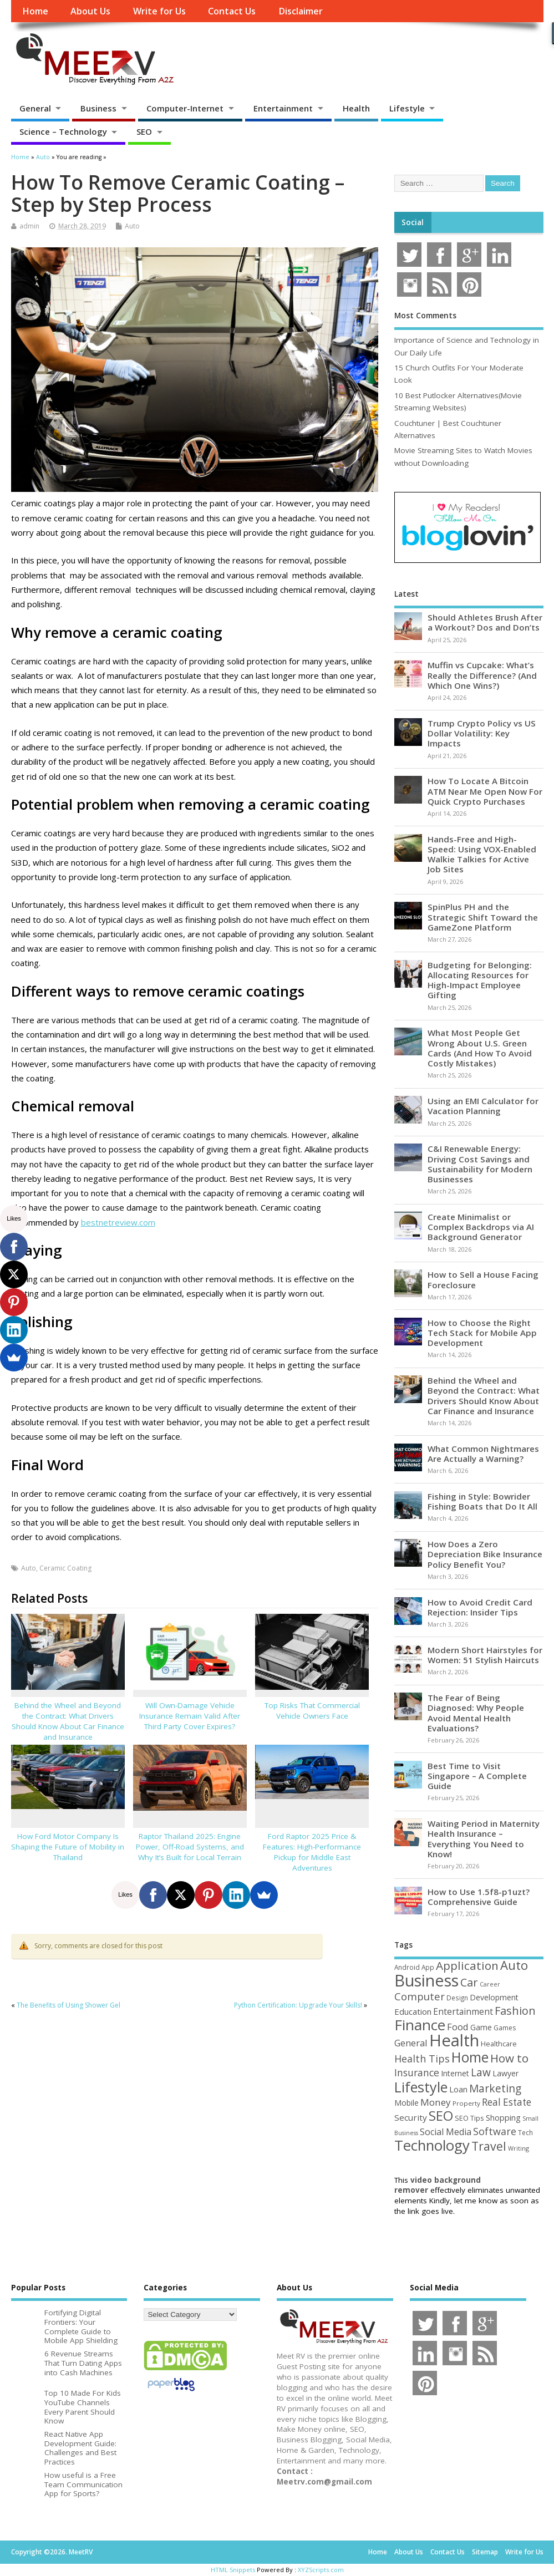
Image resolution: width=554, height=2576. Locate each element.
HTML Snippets (233, 2569)
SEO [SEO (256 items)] (441, 2115)
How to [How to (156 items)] (509, 2058)
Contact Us (232, 11)
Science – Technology (63, 131)
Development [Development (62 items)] (494, 1997)
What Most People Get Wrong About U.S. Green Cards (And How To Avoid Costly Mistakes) (480, 1048)
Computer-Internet (184, 108)
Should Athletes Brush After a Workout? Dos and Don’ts (485, 622)
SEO (144, 131)
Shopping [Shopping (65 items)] (503, 2117)
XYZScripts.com (321, 2569)
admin (29, 226)
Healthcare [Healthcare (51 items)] (499, 2044)
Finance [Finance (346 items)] (419, 2025)
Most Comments (425, 316)
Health (356, 108)
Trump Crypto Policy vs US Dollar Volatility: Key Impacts (482, 733)
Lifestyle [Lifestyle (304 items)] (421, 2086)
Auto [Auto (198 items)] (514, 1965)
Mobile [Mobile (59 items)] (406, 2102)
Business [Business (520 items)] (426, 1980)
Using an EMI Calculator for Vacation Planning (483, 1105)
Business (98, 108)
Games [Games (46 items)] (505, 2028)
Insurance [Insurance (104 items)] (416, 2072)
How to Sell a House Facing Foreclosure (483, 1279)
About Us (90, 11)
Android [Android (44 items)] (407, 1967)
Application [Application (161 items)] (467, 1965)
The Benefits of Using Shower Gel (68, 2005)
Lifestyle (407, 108)
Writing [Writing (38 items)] (518, 2148)
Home (35, 11)
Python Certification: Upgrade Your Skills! (298, 2005)
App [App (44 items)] (427, 1967)
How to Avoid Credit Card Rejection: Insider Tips (480, 1607)
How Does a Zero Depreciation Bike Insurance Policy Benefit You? (485, 1553)
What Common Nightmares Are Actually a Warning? (483, 1453)
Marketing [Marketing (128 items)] (495, 2088)
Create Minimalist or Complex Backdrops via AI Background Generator (481, 1226)
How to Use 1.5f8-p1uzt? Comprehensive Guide (479, 1896)
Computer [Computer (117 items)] (419, 1996)
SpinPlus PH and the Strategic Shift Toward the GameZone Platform (483, 916)
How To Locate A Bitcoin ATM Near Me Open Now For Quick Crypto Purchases (485, 790)
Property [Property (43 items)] (466, 2103)
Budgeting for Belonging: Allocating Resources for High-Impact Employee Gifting (480, 980)
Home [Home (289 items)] (470, 2056)
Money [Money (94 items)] (435, 2102)
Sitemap (485, 2552)
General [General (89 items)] (411, 2042)
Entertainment (283, 108)
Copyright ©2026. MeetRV (52, 2552)
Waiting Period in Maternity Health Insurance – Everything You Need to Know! (484, 1838)
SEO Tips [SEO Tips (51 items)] (469, 2118)
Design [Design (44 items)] (457, 1997)
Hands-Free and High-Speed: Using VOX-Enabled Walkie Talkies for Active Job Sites (482, 854)
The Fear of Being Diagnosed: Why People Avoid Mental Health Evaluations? (476, 1713)
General (35, 108)
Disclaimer (300, 11)
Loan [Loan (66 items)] (458, 2089)
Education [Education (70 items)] (412, 2011)
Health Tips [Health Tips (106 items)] (422, 2058)
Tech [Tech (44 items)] (525, 2132)
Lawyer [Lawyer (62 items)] (505, 2073)
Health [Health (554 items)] (454, 2040)
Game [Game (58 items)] (481, 2027)
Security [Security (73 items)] (410, 2117)
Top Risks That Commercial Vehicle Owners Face (312, 1710)
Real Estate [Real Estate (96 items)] (506, 2102)
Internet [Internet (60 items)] (455, 2073)
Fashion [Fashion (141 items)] (515, 2010)
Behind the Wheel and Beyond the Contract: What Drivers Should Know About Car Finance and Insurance (68, 1721)
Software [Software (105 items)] (494, 2131)
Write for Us (159, 11)
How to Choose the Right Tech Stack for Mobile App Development (482, 1332)
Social (412, 222)
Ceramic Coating (65, 1568)
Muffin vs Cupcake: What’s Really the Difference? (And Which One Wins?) (482, 674)
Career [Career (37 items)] (490, 1984)
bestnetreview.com (118, 1222)
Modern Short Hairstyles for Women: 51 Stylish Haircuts (485, 1654)
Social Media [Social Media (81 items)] (445, 2132)
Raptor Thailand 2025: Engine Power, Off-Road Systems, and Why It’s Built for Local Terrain (190, 1846)
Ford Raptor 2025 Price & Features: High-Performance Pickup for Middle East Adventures (312, 1852)
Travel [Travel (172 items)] (488, 2146)
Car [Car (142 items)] (469, 1982)
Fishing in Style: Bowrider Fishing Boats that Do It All (482, 1501)
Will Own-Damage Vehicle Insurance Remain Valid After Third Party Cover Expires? (189, 1715)
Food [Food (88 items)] (458, 2026)
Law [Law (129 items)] (481, 2072)
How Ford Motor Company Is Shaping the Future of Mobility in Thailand (67, 1846)
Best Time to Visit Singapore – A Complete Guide (477, 1775)
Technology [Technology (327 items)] (432, 2145)
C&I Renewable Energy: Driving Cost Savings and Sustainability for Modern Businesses (480, 1164)
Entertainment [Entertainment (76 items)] (463, 2011)
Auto (132, 226)
